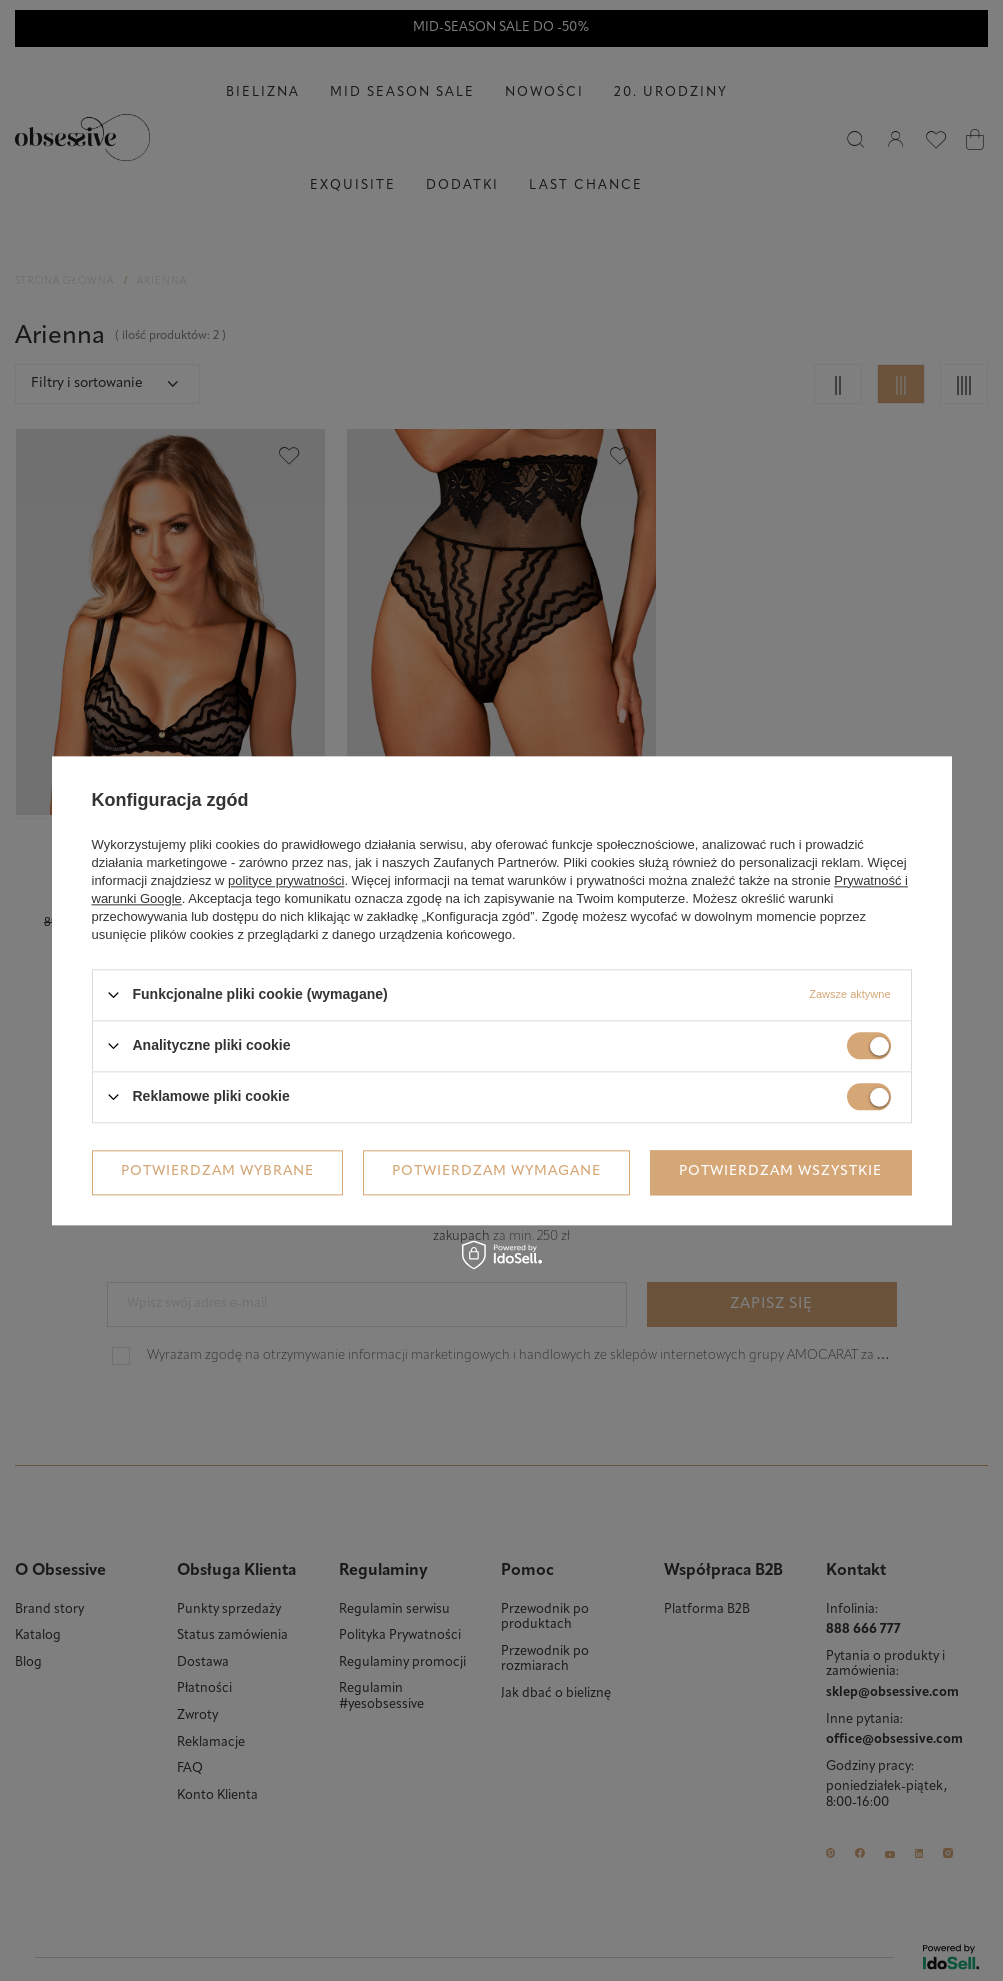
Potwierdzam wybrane (217, 1171)
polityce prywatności (286, 880)
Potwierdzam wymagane (496, 1171)
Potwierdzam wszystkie (780, 1171)
